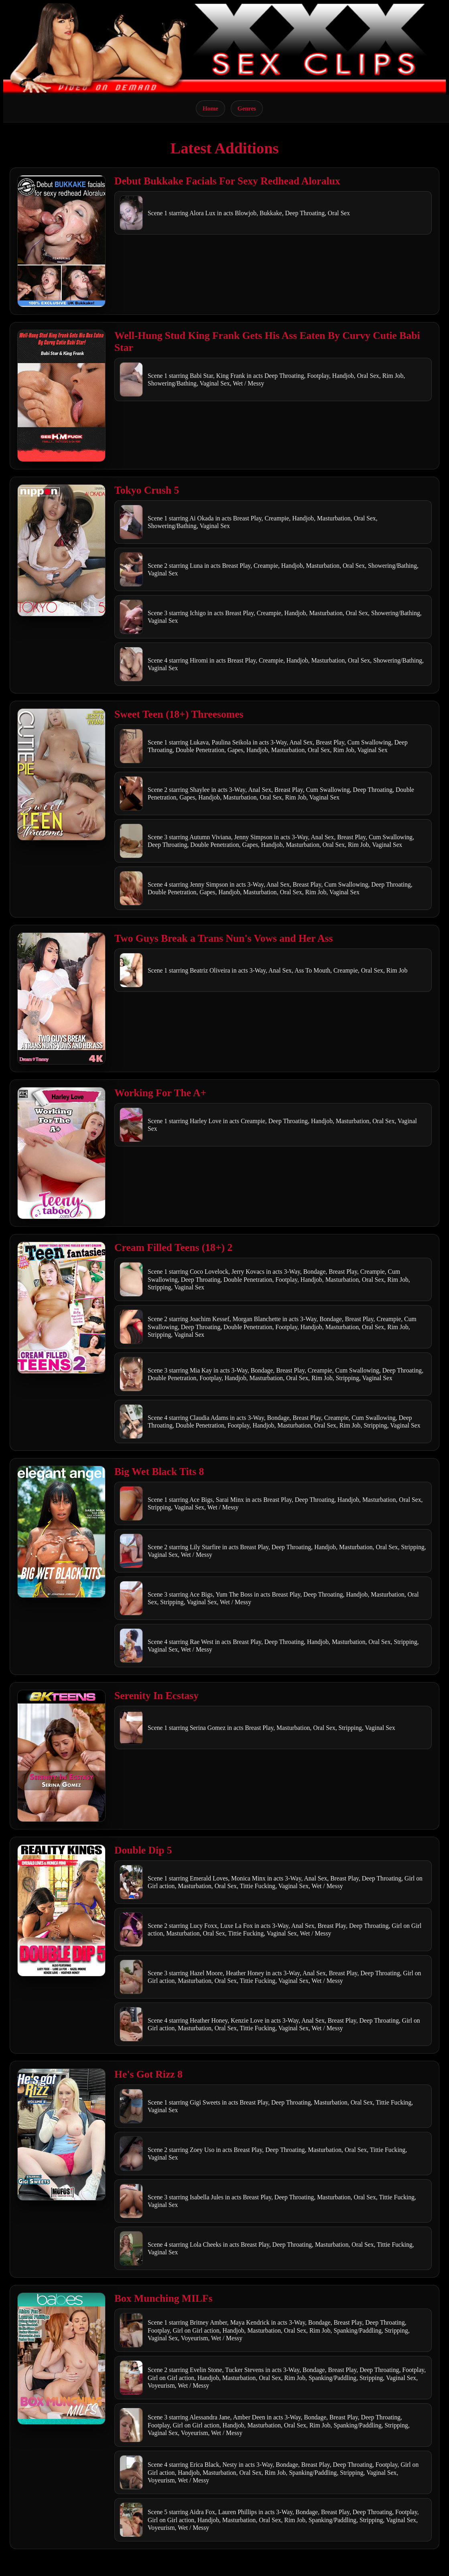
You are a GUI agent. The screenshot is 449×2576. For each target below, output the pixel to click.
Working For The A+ (160, 1093)
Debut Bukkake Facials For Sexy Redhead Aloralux (227, 181)
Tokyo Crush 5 (146, 490)
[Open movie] (61, 241)
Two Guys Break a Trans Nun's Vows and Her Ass (223, 938)
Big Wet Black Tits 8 (159, 1471)
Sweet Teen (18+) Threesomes (178, 714)
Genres (247, 108)
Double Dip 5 (143, 1850)
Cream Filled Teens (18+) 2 (173, 1247)
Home (210, 108)
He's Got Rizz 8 (148, 2074)
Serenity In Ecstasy (156, 1695)
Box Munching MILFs (163, 2298)
